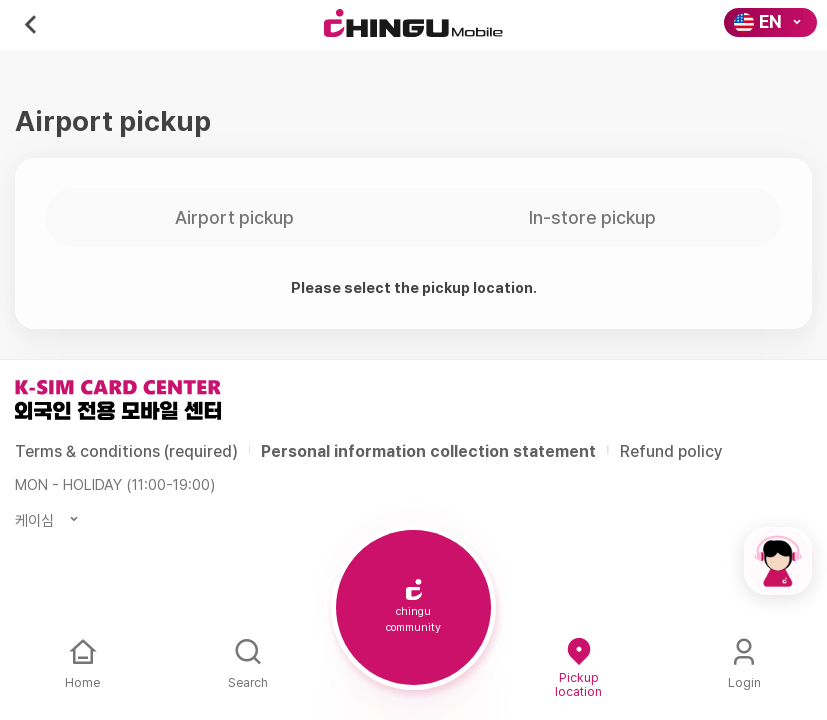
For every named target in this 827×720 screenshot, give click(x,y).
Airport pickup (234, 217)
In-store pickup (592, 217)
